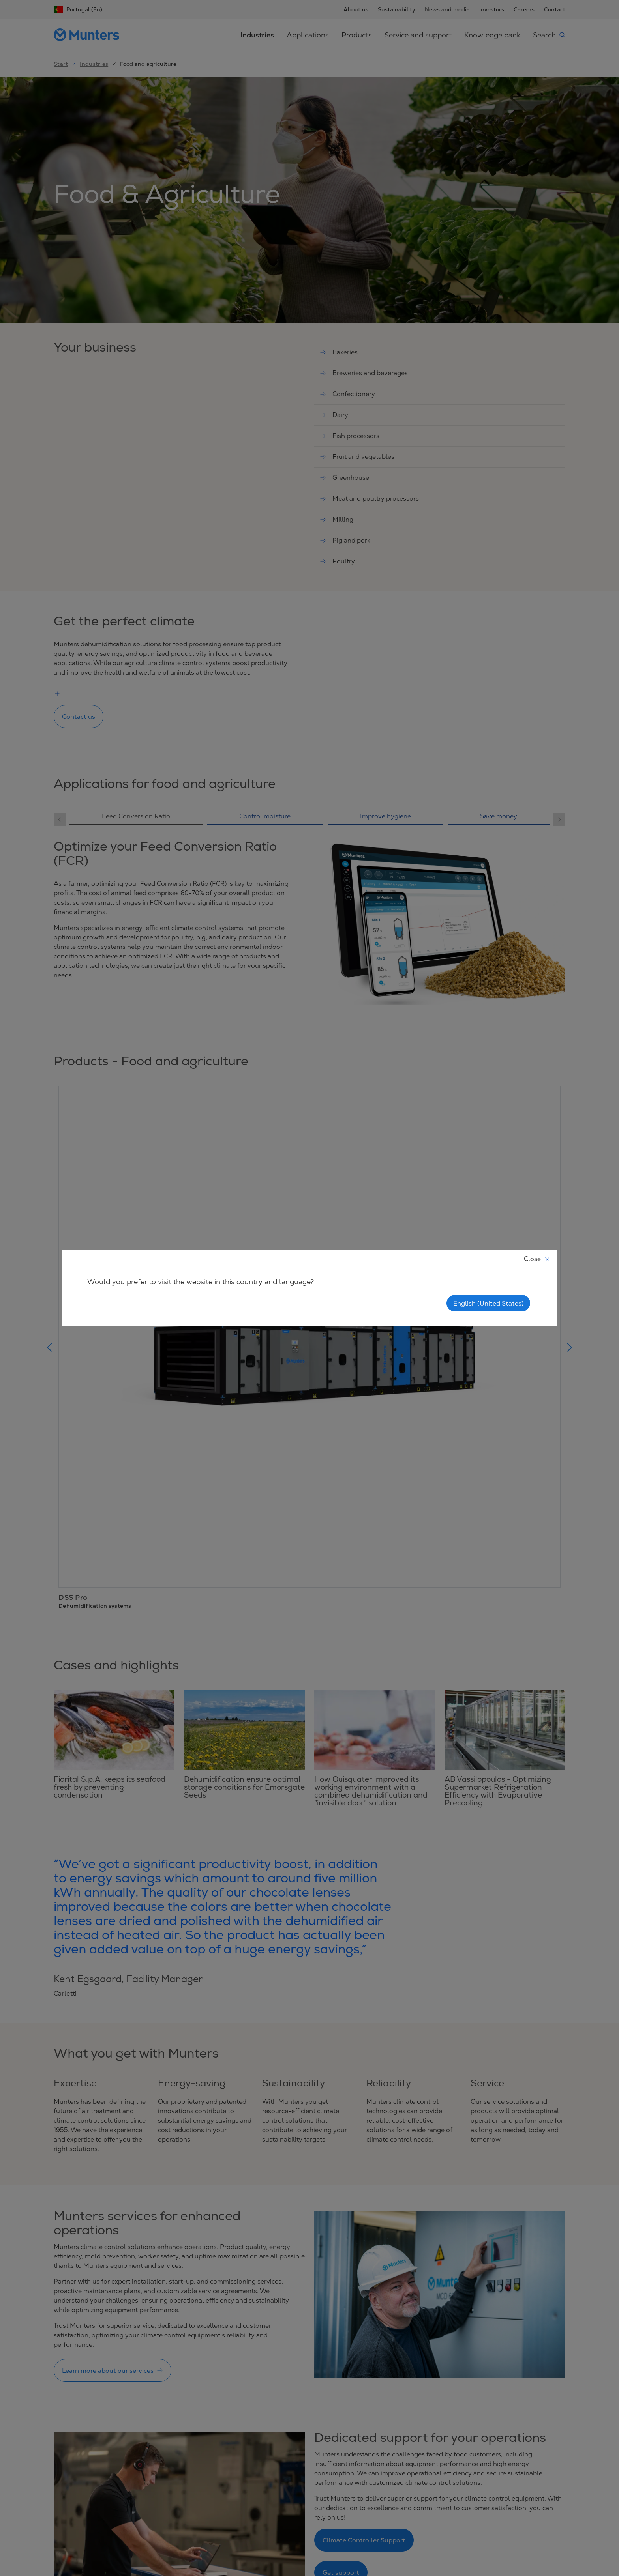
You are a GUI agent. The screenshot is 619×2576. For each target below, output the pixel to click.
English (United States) (488, 1303)
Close (537, 1259)
